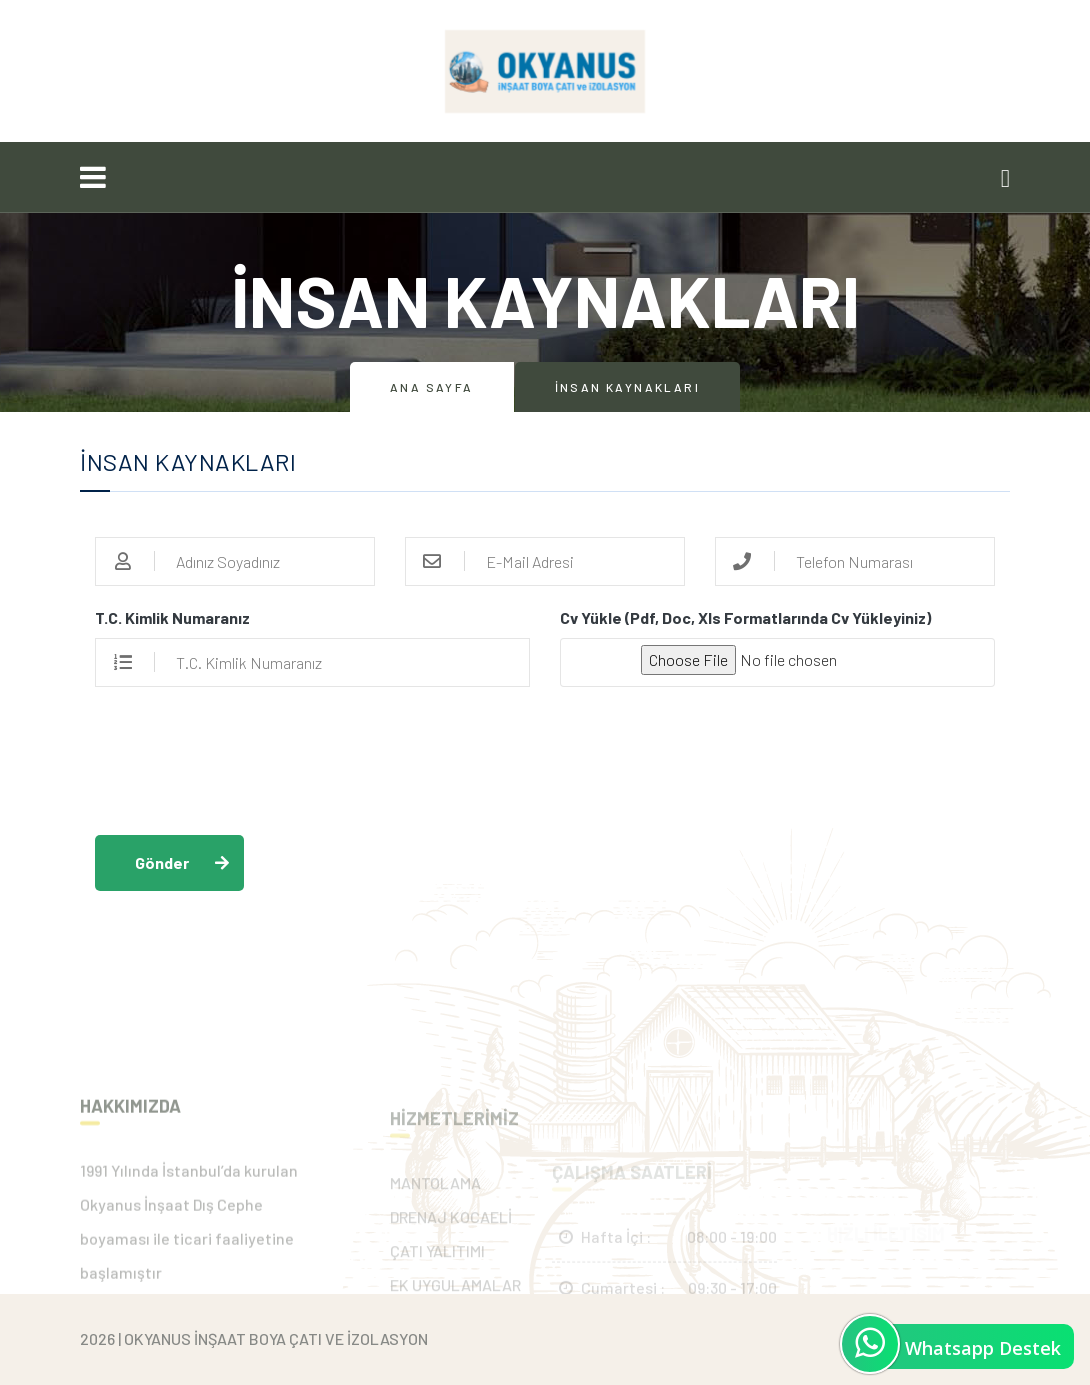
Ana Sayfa (432, 387)
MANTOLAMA (435, 1230)
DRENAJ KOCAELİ (451, 1264)
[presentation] (247, 762)
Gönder (162, 862)
